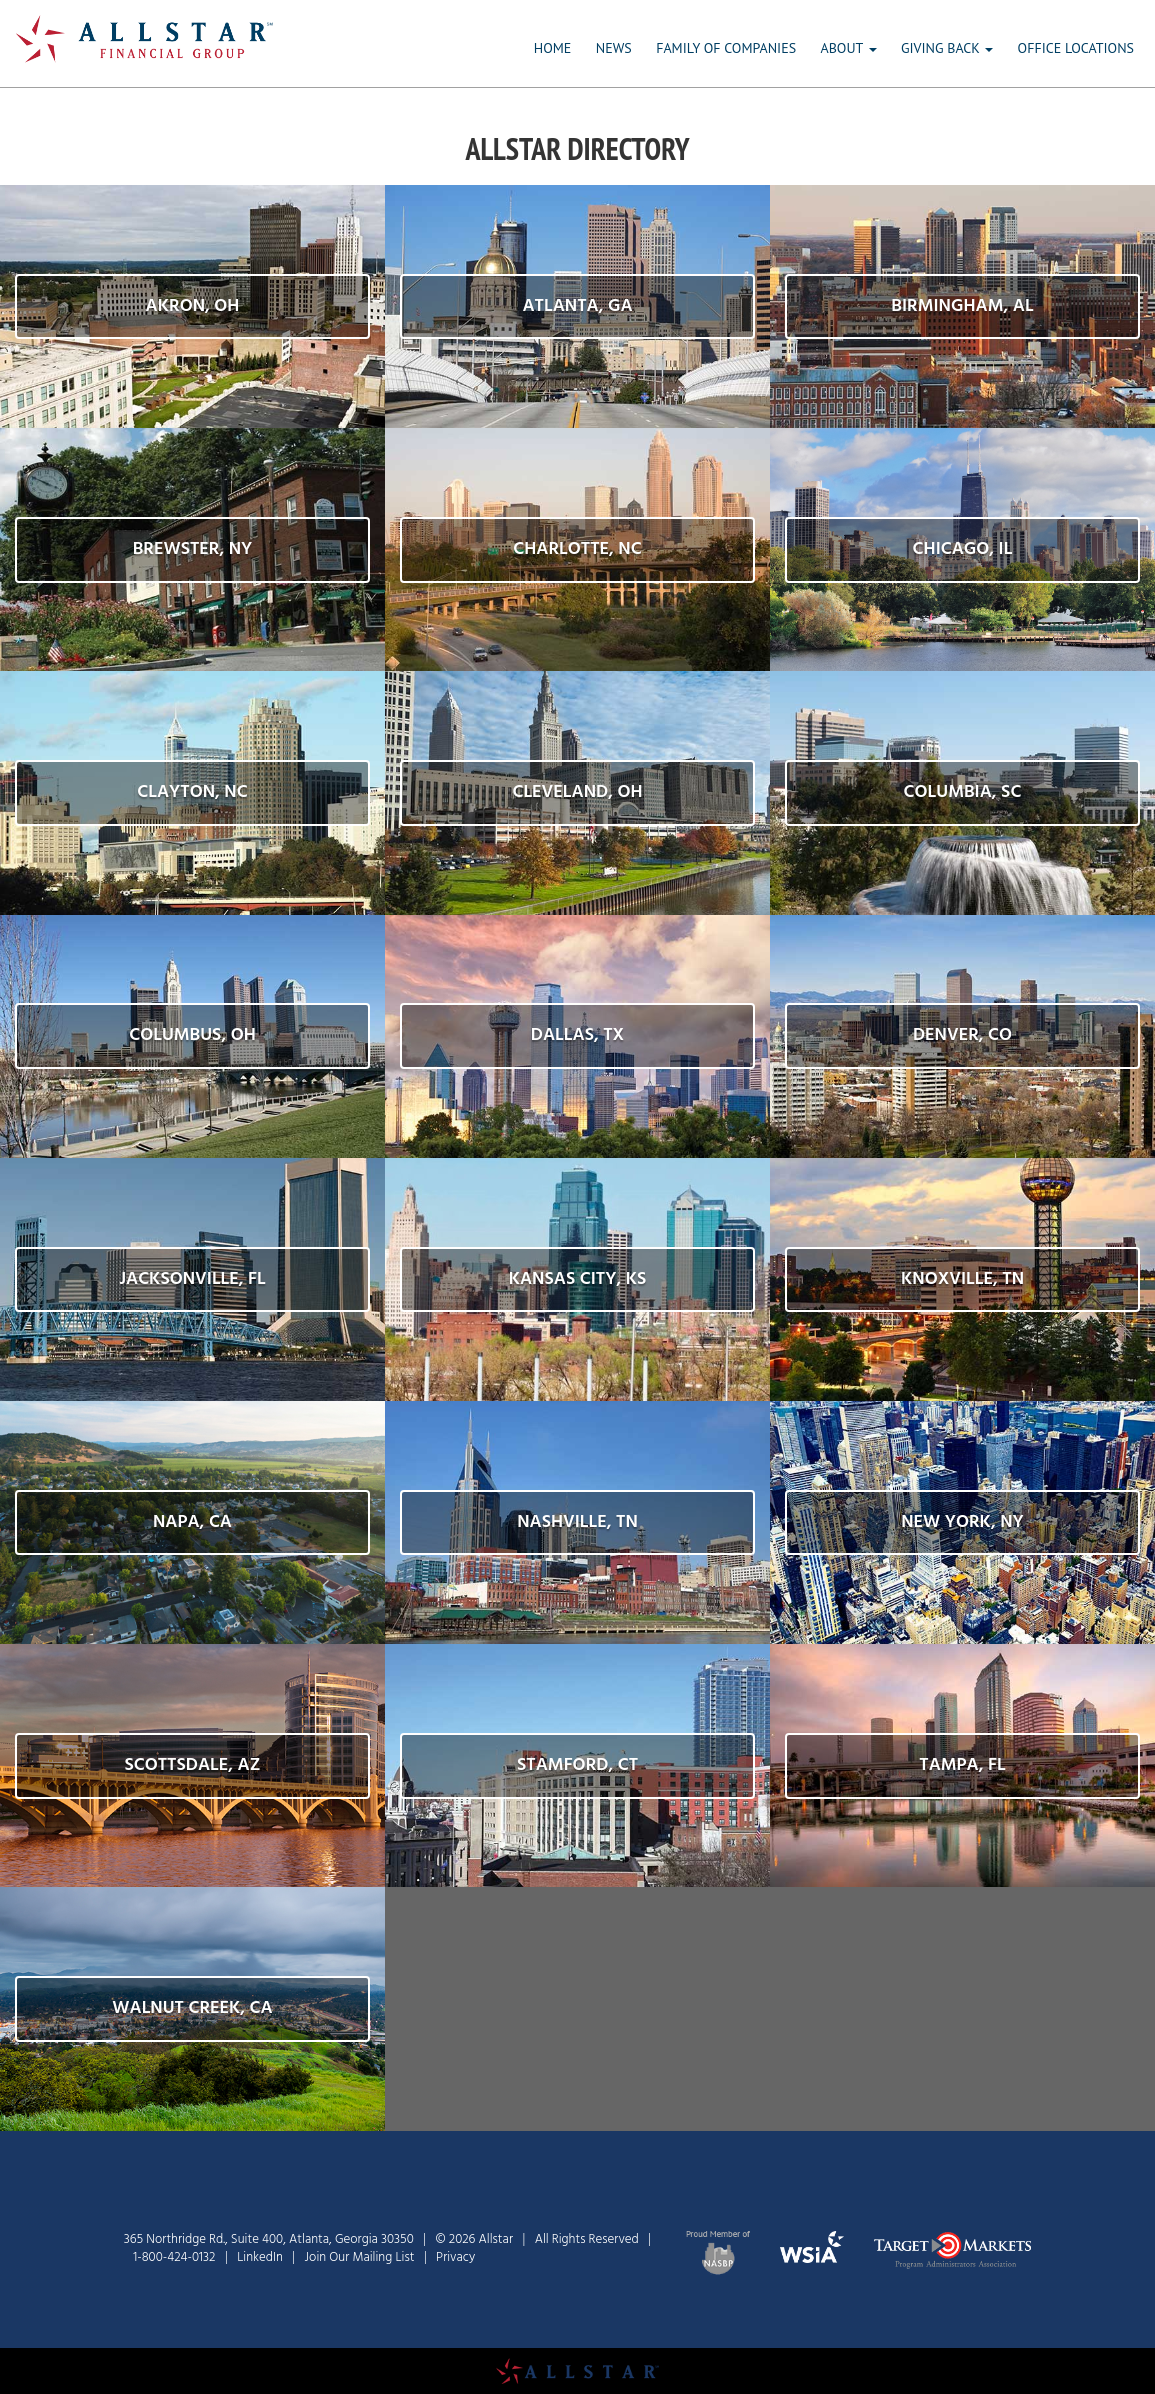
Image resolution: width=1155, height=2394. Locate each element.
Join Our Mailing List (360, 2257)
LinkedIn (260, 2257)
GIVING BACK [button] (947, 48)
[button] (192, 306)
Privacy (455, 2257)
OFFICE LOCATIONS (1076, 48)
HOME (553, 48)
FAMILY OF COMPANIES (726, 48)
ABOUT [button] (849, 48)
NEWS (614, 48)
